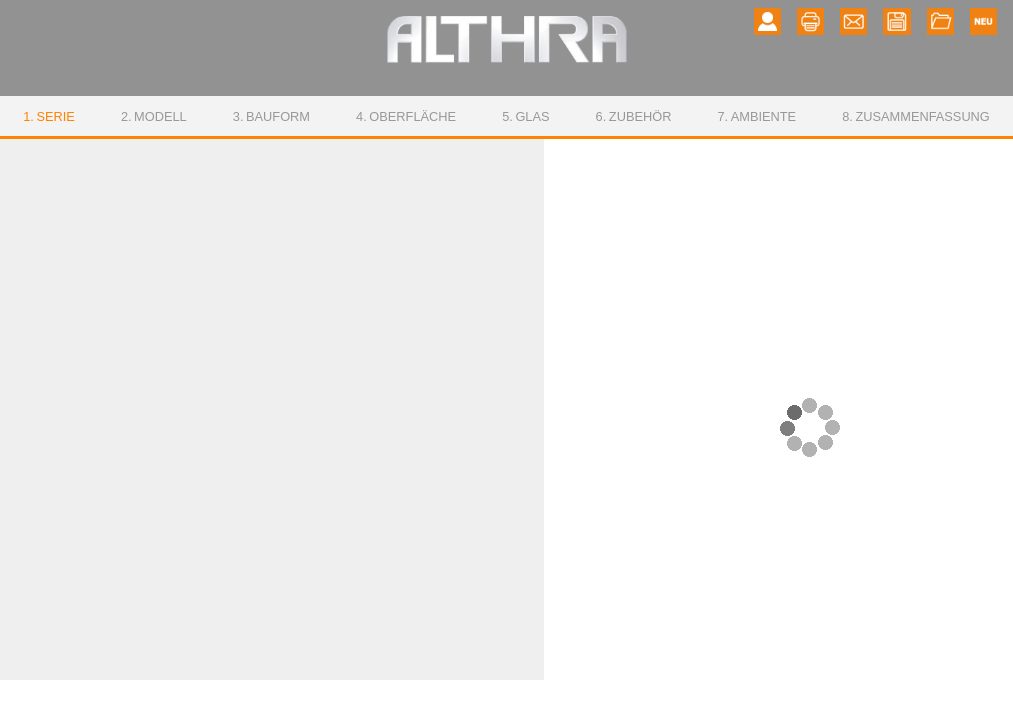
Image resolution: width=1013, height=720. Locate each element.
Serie (49, 116)
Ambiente (756, 116)
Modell (154, 116)
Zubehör (634, 116)
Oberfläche (406, 116)
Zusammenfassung (916, 116)
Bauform (271, 116)
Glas (525, 116)
